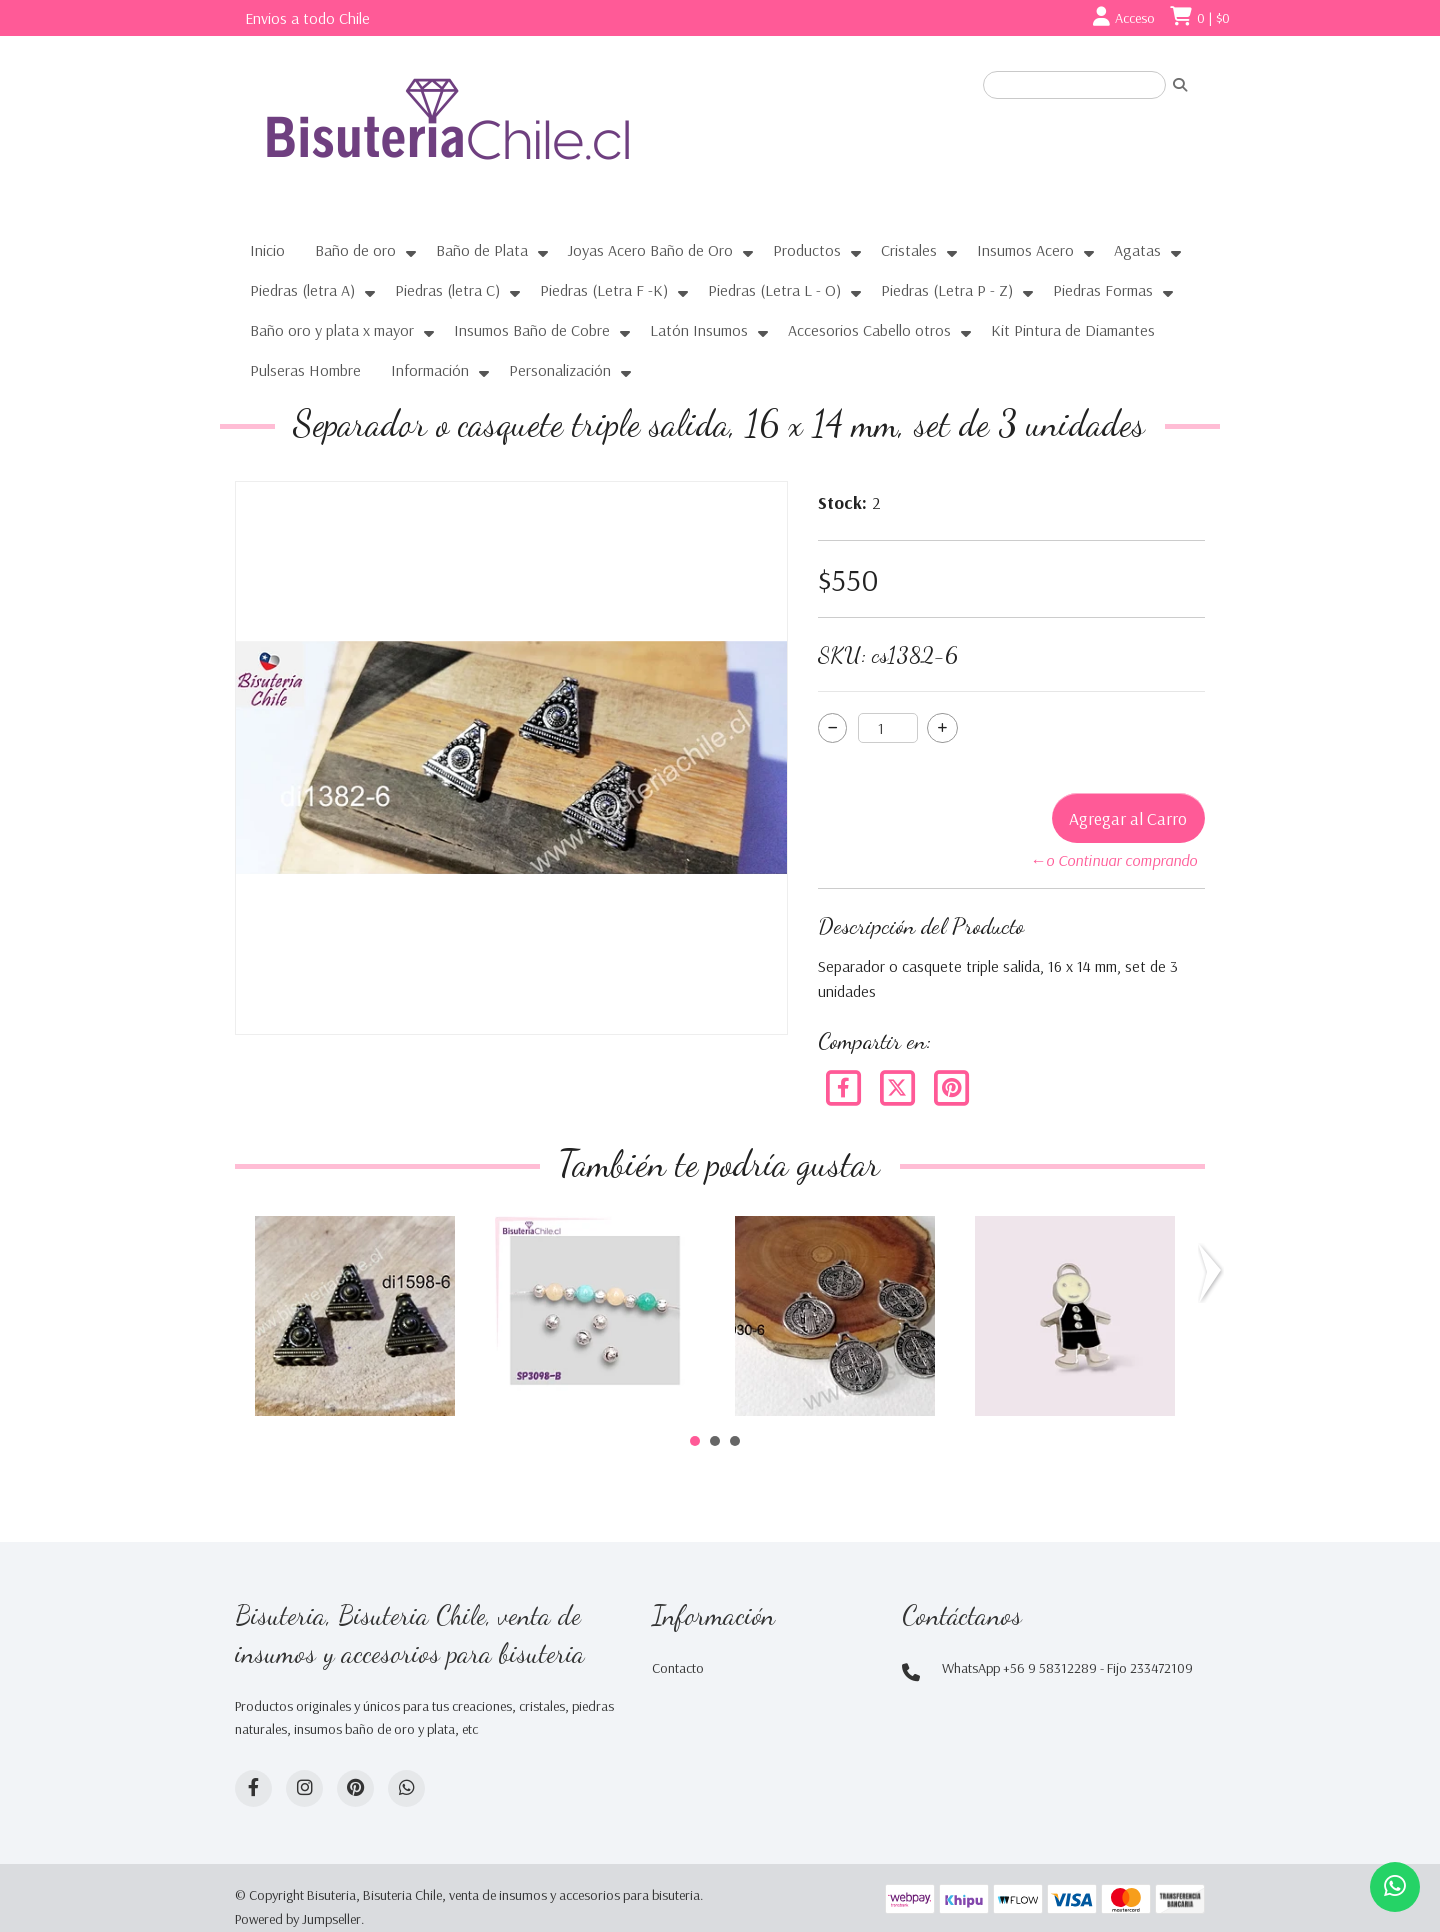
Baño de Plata (482, 250)
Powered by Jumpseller (298, 1919)
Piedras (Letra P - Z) (947, 290)
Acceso (1135, 18)
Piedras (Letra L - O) (774, 290)
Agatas (1137, 250)
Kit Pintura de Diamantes (1073, 330)
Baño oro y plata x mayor (332, 330)
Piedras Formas (1103, 290)
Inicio (267, 250)
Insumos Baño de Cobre (532, 330)
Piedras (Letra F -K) (604, 290)
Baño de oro (355, 250)
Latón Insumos (699, 330)
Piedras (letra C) (447, 290)
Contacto (678, 1668)
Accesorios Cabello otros (869, 330)
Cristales (909, 250)
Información (430, 370)
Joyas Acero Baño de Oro (650, 250)
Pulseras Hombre (305, 370)
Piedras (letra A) (302, 290)
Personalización (560, 370)
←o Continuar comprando (1113, 860)
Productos (807, 250)
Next (1214, 1273)
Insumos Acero (1025, 250)
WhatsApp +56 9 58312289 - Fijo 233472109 (1067, 1668)
